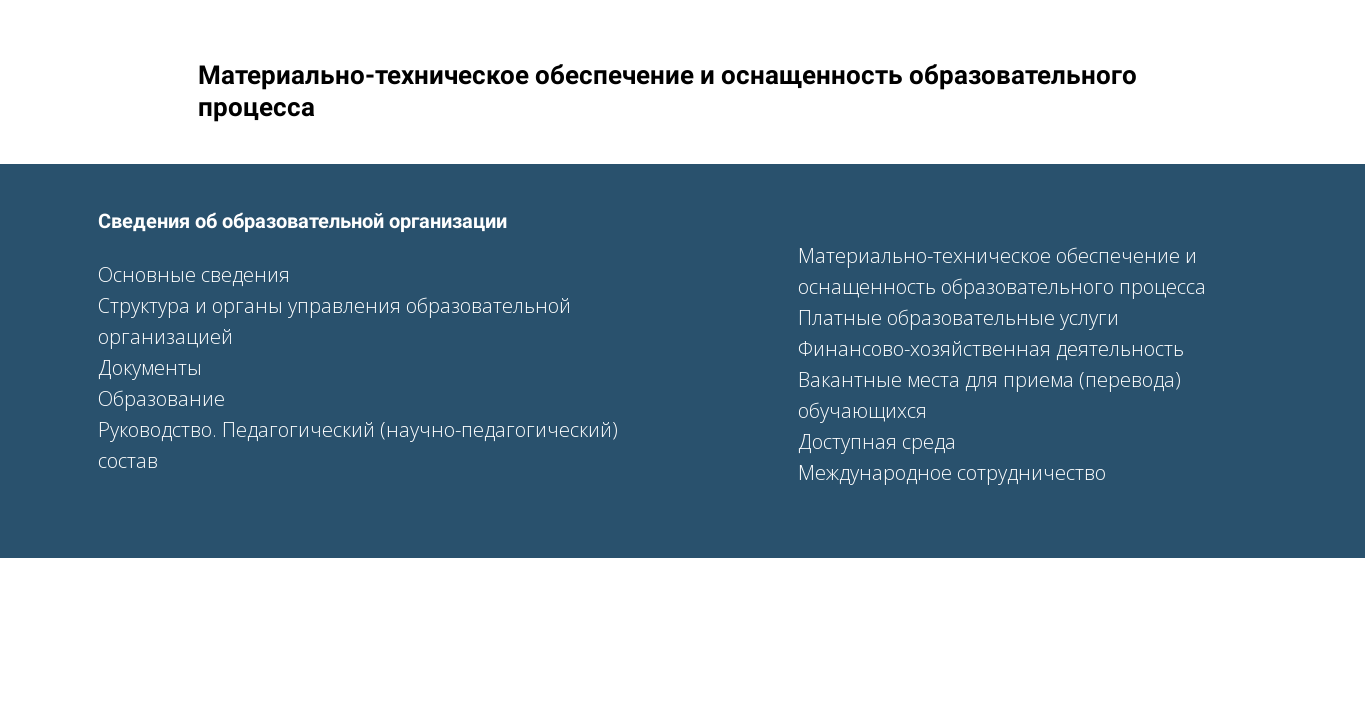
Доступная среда (877, 441)
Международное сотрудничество (952, 472)
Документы (150, 367)
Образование (161, 398)
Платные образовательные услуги (958, 317)
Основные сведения (194, 274)
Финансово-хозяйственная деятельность (991, 348)
